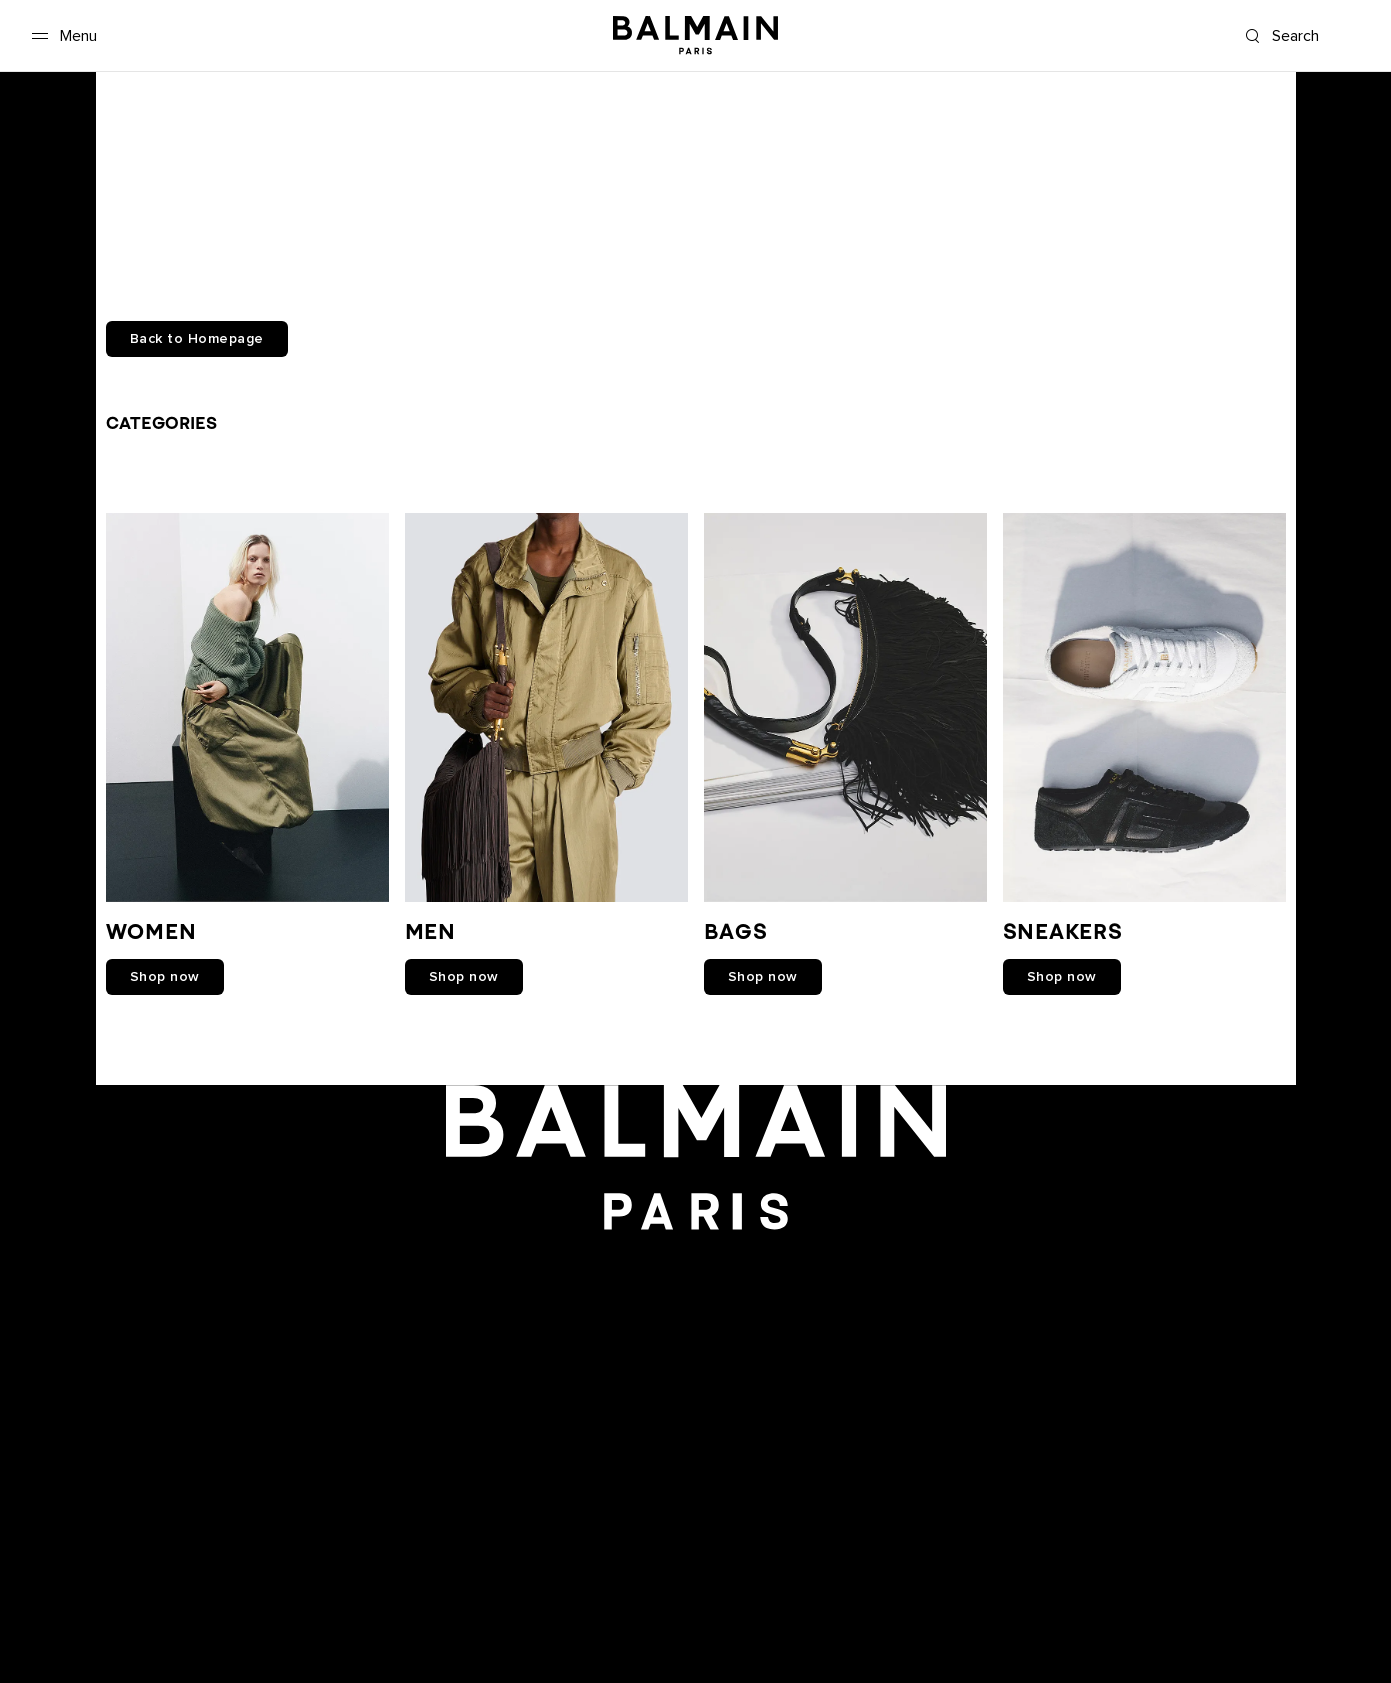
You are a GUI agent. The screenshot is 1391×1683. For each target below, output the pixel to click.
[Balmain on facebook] (607, 1319)
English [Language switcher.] (1344, 1523)
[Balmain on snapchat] (568, 1319)
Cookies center (72, 1586)
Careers (48, 1523)
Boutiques (56, 1544)
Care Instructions (77, 1628)
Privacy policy (66, 1565)
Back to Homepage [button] (197, 339)
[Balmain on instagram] (697, 1319)
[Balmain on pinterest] (825, 1319)
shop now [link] (165, 977)
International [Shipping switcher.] (1179, 1523)
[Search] (1303, 36)
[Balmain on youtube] (650, 1319)
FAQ (36, 1607)
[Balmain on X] (741, 1319)
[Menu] (60, 36)
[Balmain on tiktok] (784, 1319)
